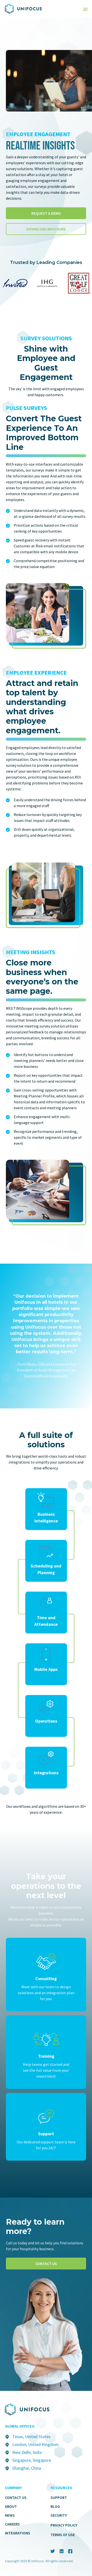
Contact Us (15, 2497)
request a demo (46, 213)
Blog (55, 2506)
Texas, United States (31, 2436)
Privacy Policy (64, 2525)
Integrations (17, 2532)
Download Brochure (46, 229)
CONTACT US (46, 2263)
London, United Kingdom (35, 2444)
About (11, 2506)
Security (59, 2515)
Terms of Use (63, 2534)
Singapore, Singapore (31, 2460)
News (10, 2515)
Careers (12, 2524)
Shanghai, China (26, 2468)
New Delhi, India (27, 2452)
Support (59, 2497)
